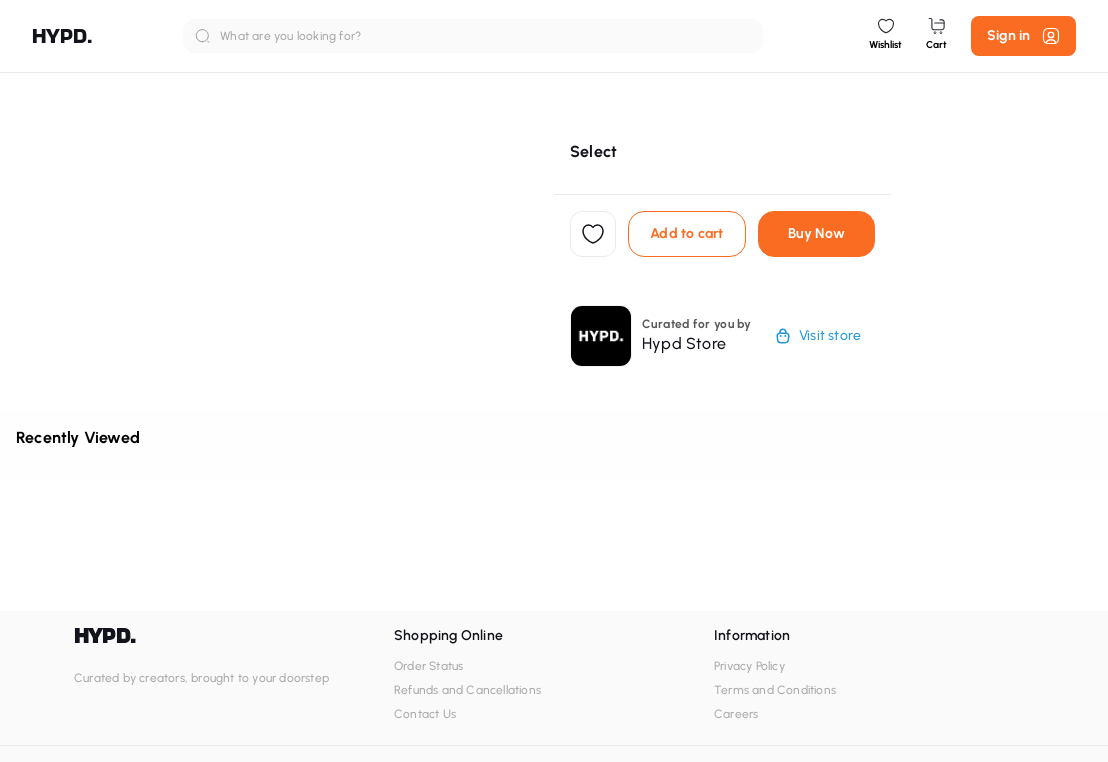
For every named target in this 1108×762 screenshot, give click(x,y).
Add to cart (686, 233)
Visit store (818, 335)
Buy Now (816, 233)
